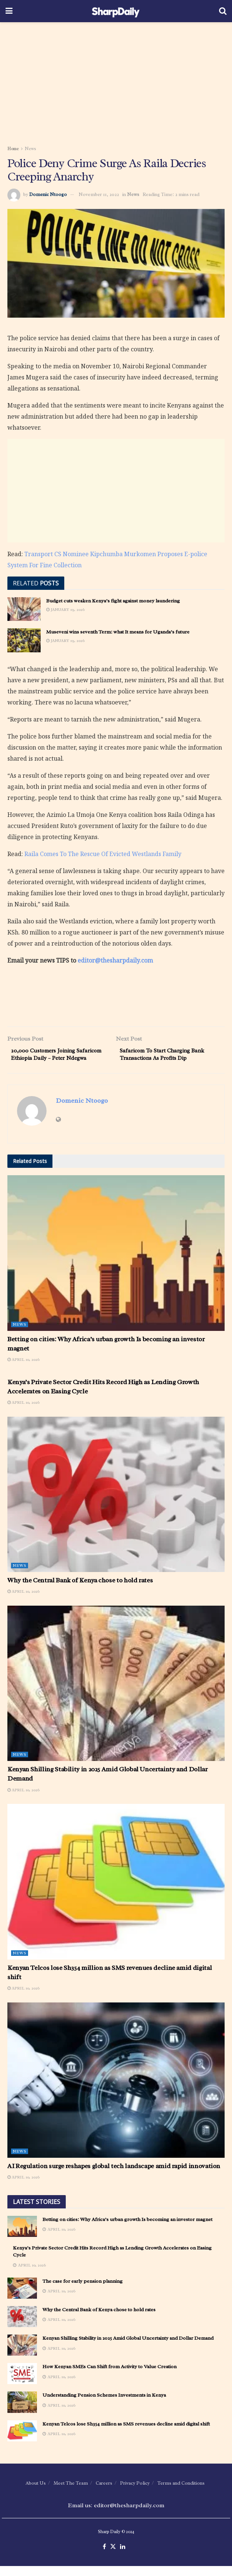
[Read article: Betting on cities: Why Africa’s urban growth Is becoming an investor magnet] (116, 1263)
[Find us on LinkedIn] (122, 2557)
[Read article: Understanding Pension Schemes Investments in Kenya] (22, 2412)
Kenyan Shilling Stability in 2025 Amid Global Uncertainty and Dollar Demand (128, 2348)
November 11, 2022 (99, 194)
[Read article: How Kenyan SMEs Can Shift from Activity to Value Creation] (22, 2383)
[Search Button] (222, 11)
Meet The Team (71, 2493)
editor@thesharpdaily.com (115, 960)
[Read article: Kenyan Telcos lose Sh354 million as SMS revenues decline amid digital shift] (116, 1891)
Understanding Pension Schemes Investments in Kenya (104, 2405)
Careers (104, 2493)
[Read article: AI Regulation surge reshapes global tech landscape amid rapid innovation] (116, 2090)
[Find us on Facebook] (104, 2557)
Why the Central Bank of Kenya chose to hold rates (80, 1590)
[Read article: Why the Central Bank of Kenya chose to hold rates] (116, 1504)
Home (13, 149)
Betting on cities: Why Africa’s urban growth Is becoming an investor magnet (127, 2229)
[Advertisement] (116, 81)
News (30, 149)
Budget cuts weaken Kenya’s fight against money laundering (113, 601)
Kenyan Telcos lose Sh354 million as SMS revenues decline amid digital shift (126, 2434)
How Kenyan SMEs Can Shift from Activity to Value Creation (109, 2376)
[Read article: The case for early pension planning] (22, 2298)
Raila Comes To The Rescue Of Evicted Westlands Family (102, 854)
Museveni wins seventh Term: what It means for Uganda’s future (118, 632)
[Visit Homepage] (115, 11)
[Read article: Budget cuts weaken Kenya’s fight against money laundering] (24, 609)
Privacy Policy (135, 2493)
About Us (35, 2493)
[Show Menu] (9, 11)
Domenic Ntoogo (48, 194)
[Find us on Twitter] (113, 2557)
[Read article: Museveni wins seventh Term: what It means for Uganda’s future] (24, 640)
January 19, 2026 (65, 609)
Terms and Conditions (181, 2493)
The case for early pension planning (82, 2291)
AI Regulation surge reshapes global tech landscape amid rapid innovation (113, 2176)
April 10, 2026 (23, 1369)
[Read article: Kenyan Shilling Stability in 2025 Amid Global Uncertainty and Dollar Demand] (116, 1693)
